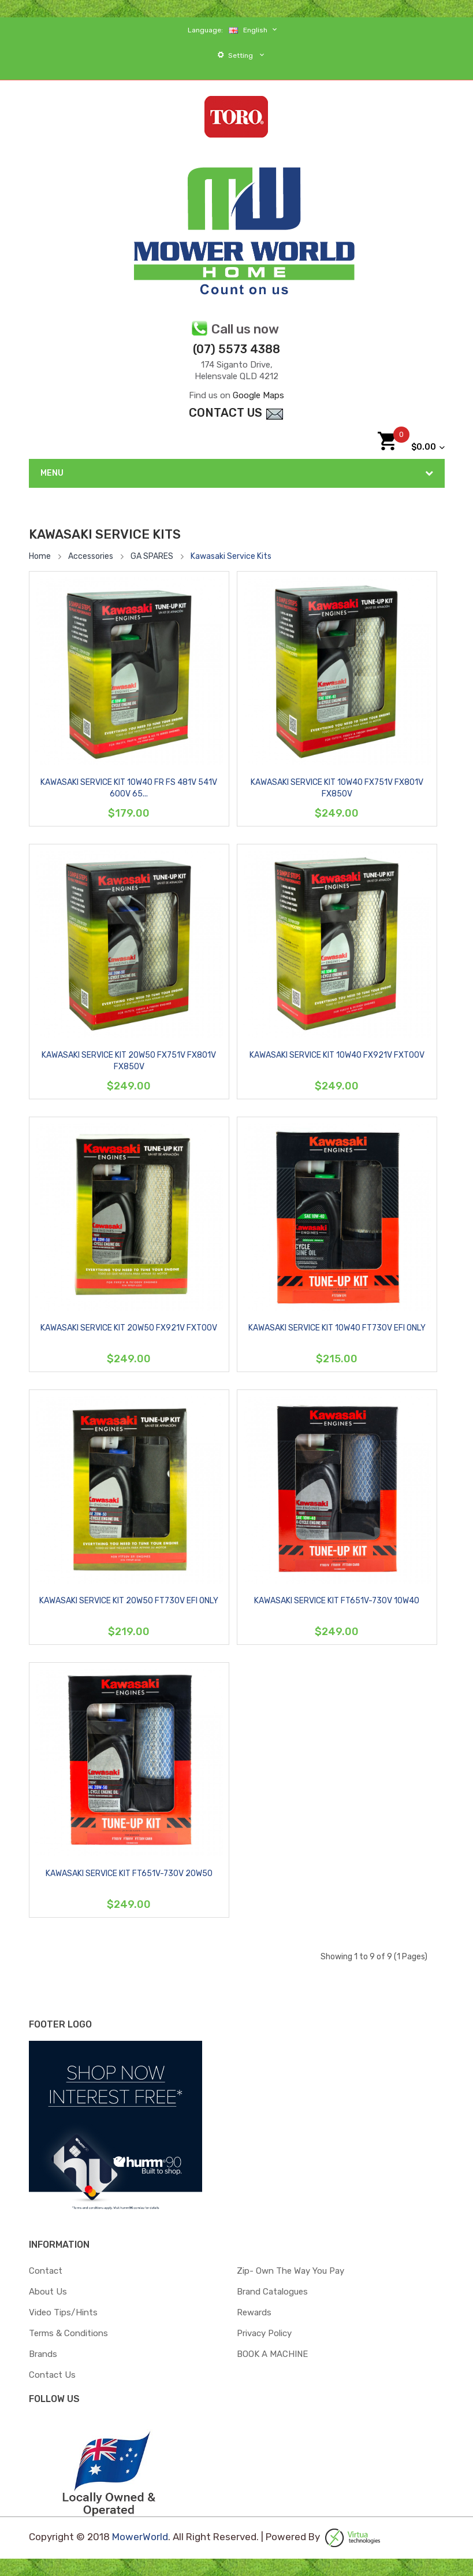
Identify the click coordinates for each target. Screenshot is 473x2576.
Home (40, 556)
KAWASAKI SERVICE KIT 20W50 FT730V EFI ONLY (128, 1601)
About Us (48, 2291)
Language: (205, 30)
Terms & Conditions (68, 2333)
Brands (43, 2354)
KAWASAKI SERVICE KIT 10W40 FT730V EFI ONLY (337, 1328)
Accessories (90, 556)
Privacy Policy (264, 2333)
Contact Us (52, 2375)
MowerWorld (140, 2536)
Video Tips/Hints (63, 2312)
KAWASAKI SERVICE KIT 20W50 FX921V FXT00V (128, 1328)
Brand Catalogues (272, 2291)
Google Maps (258, 395)
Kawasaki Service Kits (231, 556)
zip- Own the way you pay (290, 2271)
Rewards (254, 2312)
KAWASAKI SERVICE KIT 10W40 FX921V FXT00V (336, 1055)
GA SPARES (152, 556)
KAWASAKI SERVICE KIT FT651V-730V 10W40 (336, 1601)
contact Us (236, 413)
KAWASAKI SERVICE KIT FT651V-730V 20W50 (129, 1873)
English (254, 29)
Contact (45, 2271)
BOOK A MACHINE (272, 2354)
